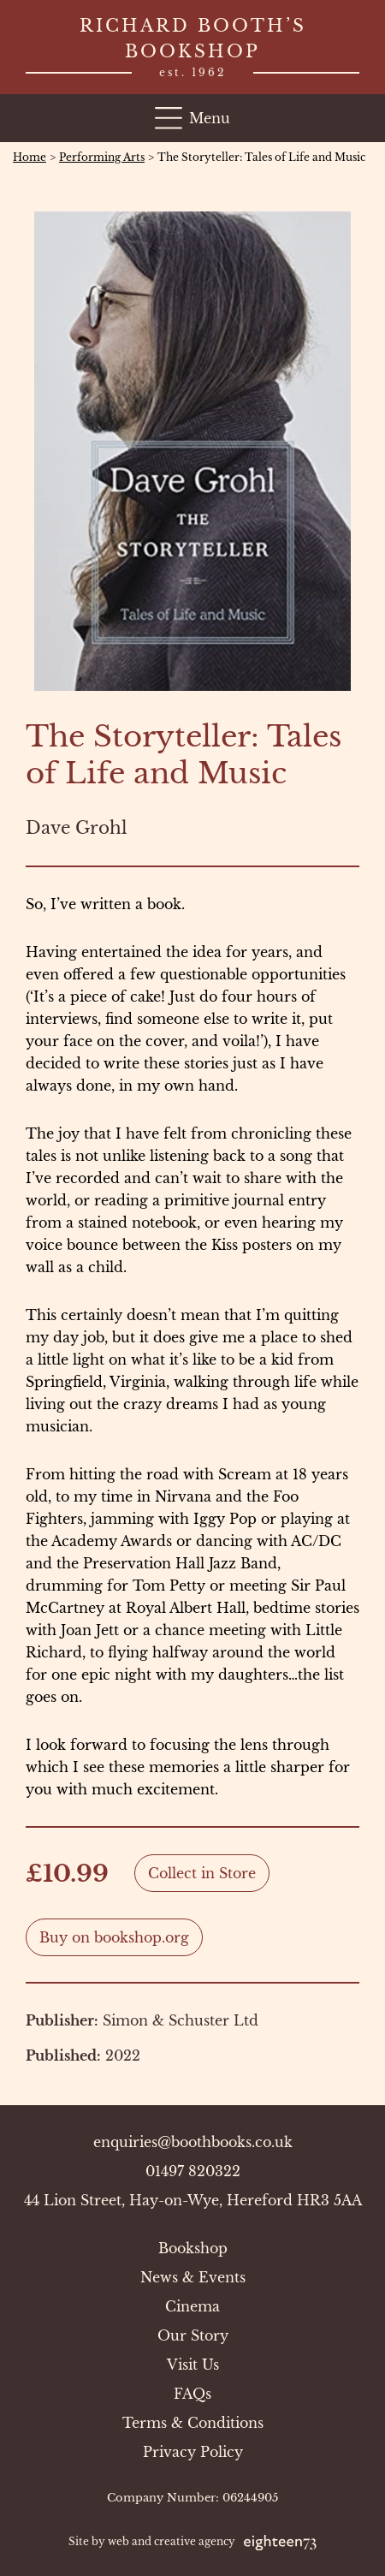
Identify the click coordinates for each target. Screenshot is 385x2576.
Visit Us (193, 2364)
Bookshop (193, 2248)
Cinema (192, 2306)
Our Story (192, 2335)
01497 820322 (192, 2171)
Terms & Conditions (193, 2422)
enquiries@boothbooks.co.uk (193, 2142)
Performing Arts (102, 157)
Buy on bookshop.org (114, 1937)
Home (29, 157)
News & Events (193, 2277)
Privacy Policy (193, 2451)
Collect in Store (202, 1873)
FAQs (192, 2393)
